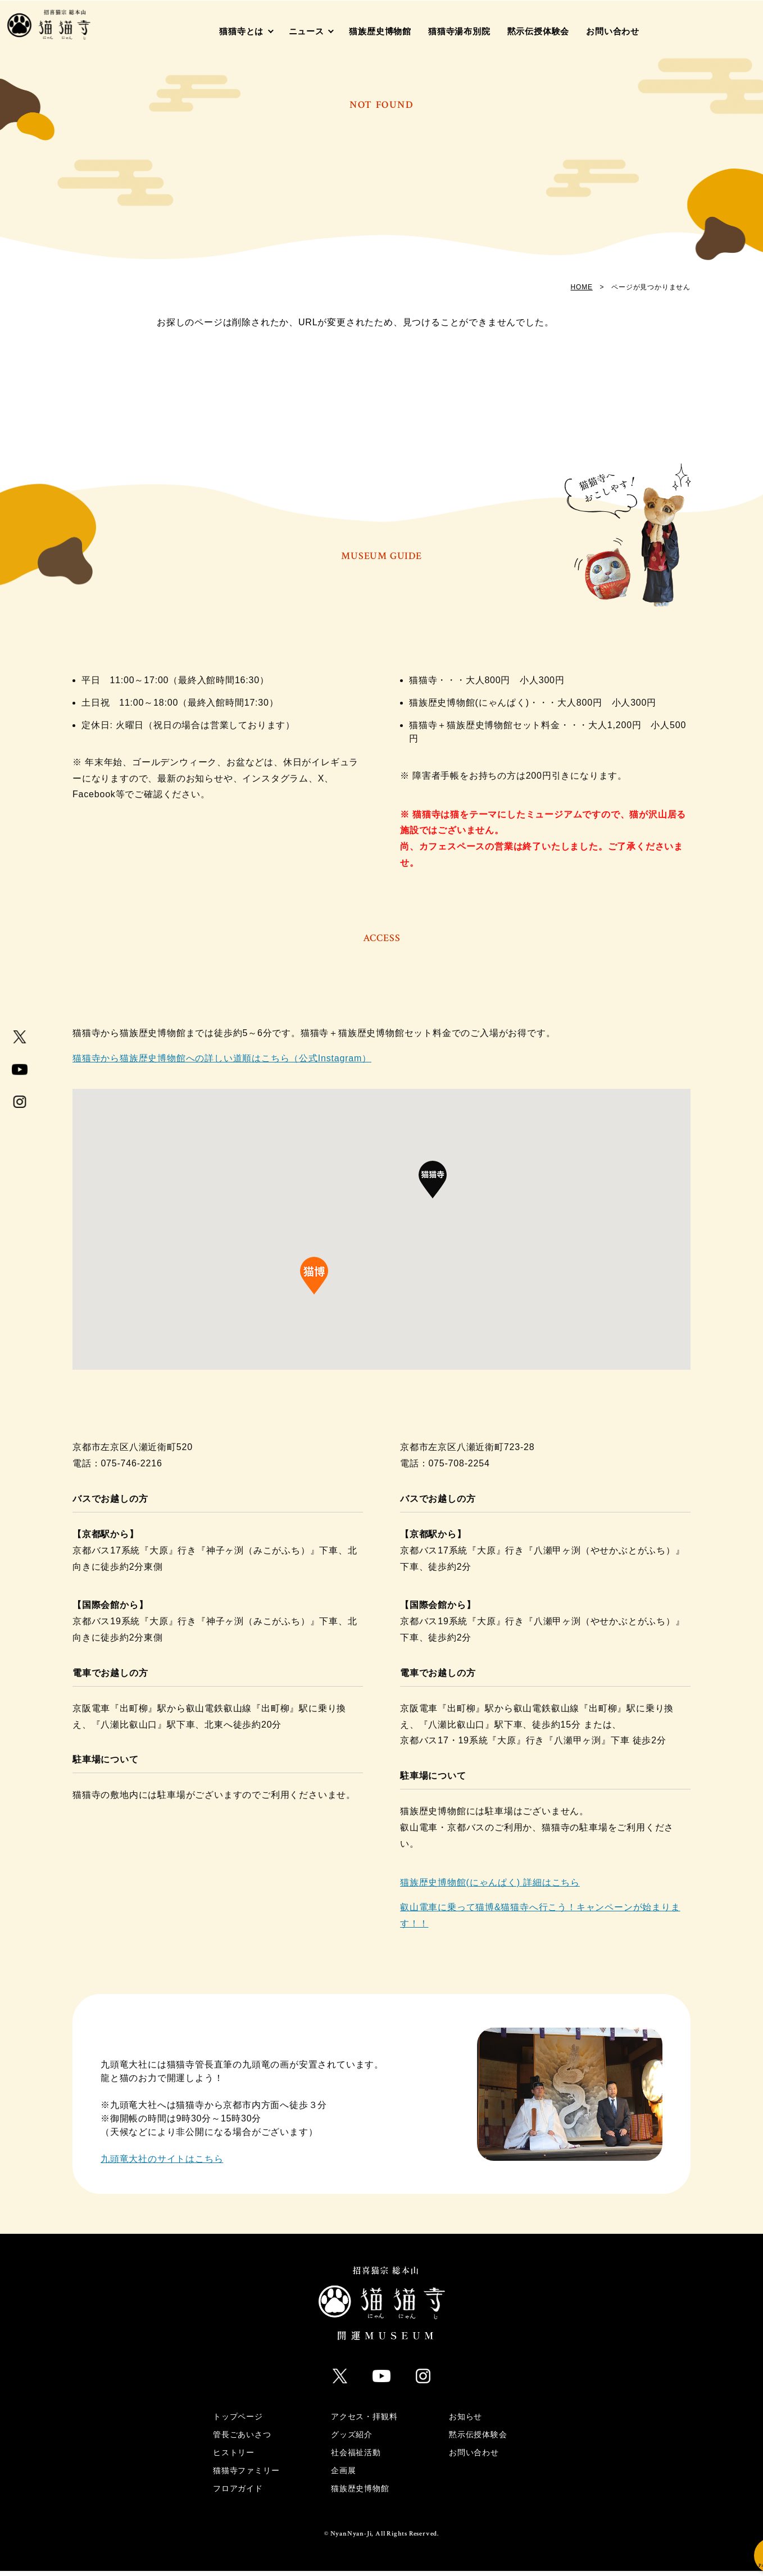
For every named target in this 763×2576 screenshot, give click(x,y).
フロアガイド (238, 2493)
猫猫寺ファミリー (246, 2475)
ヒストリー (234, 2457)
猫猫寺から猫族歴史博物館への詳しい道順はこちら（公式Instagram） (221, 1068)
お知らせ (465, 2421)
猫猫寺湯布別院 (459, 31)
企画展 (343, 2475)
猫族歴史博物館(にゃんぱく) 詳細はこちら (490, 1892)
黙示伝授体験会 (538, 31)
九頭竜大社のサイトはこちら (162, 2169)
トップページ (238, 2421)
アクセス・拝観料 (364, 2421)
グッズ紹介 (352, 2439)
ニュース (306, 31)
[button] (433, 1196)
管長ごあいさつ (242, 2439)
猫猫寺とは (241, 31)
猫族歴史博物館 (380, 31)
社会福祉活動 (356, 2457)
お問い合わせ (612, 31)
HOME (582, 287)
